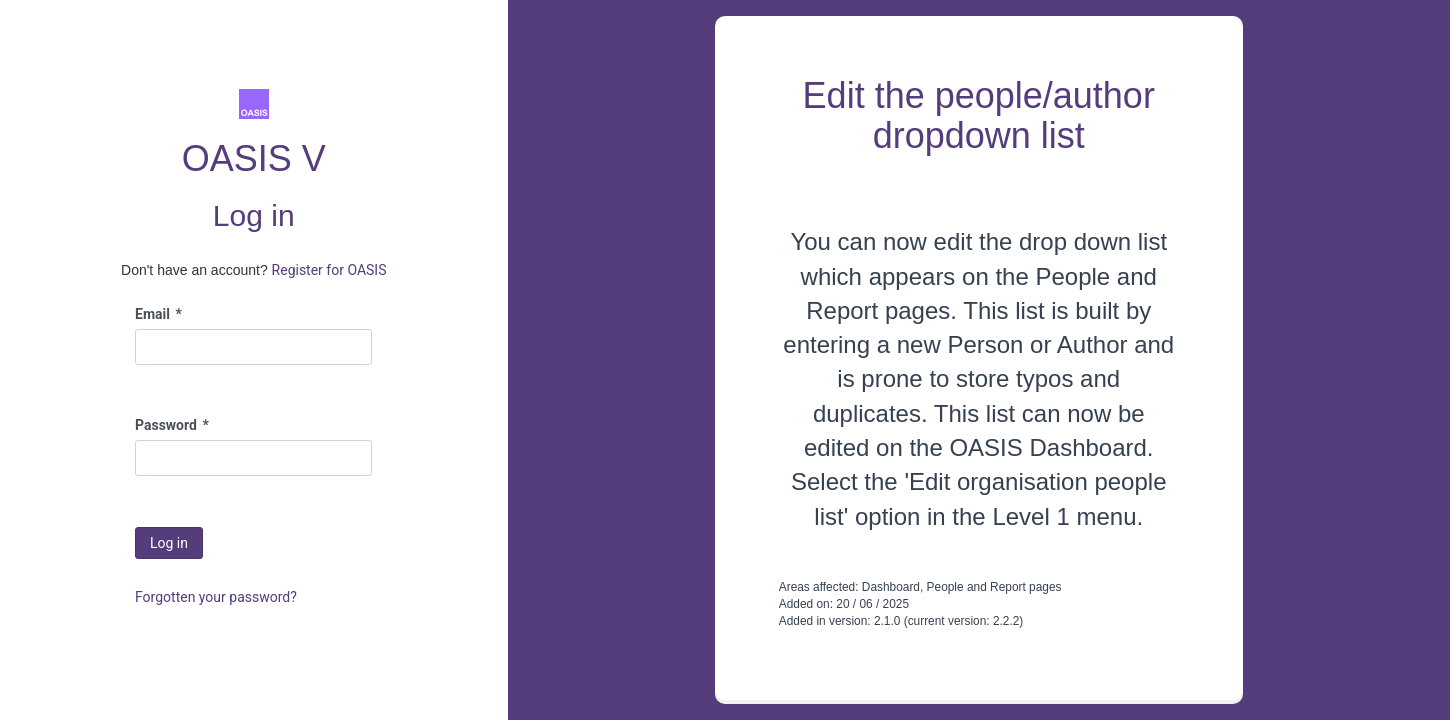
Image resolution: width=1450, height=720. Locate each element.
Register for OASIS (329, 270)
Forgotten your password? (216, 597)
